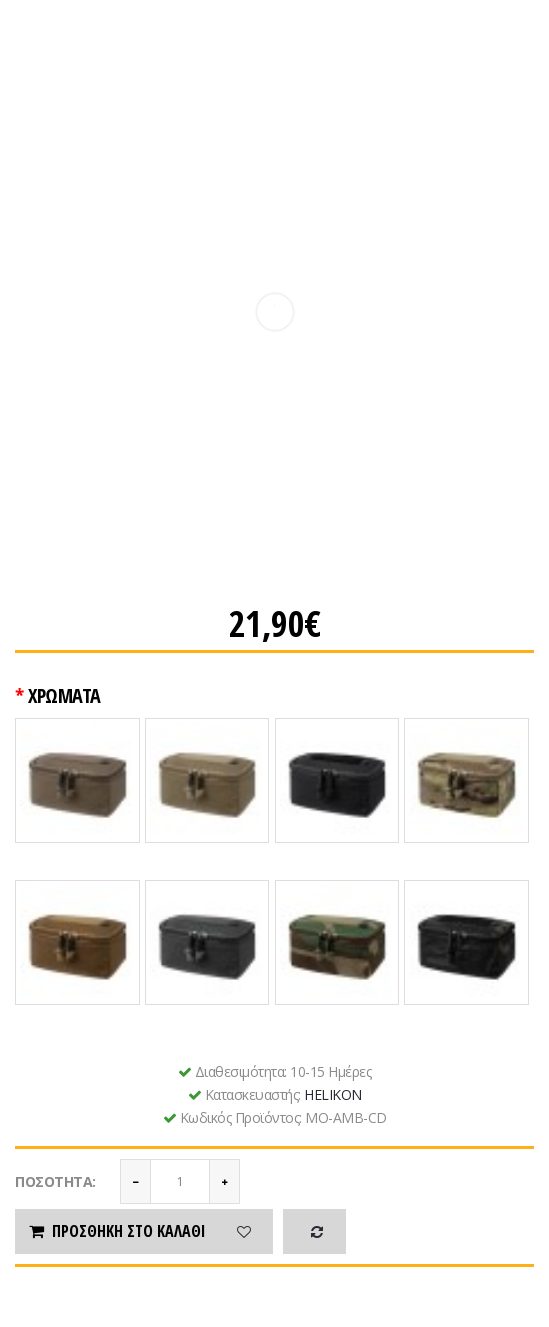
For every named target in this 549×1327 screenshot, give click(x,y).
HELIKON (333, 1094)
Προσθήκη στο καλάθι (116, 1231)
